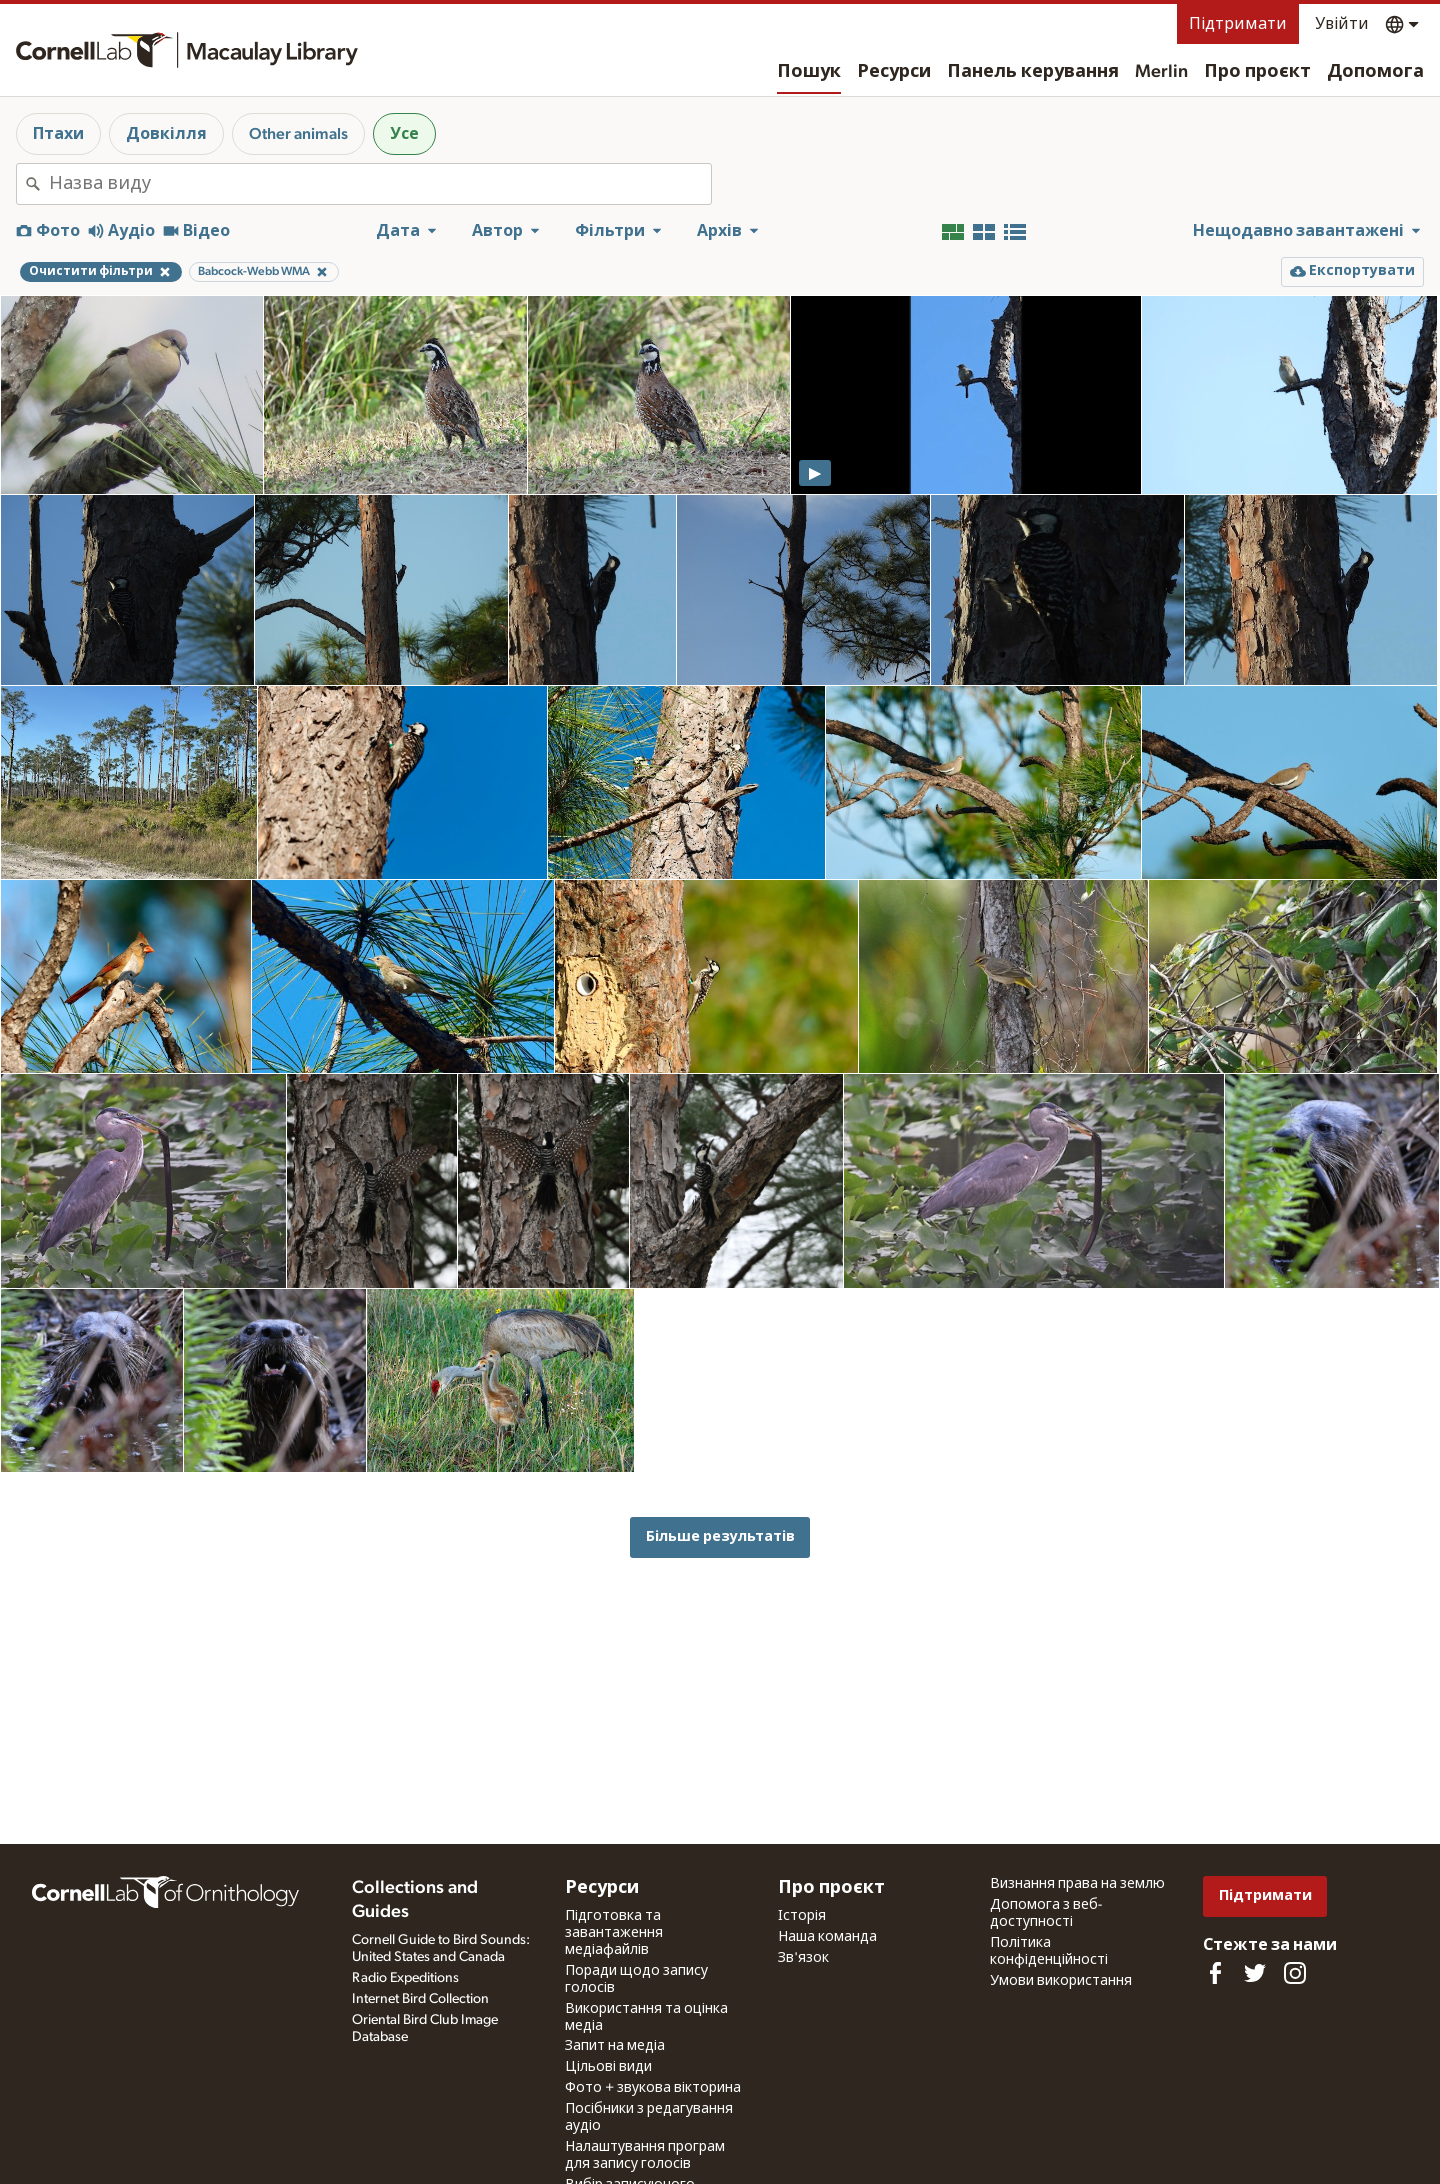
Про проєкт (1257, 72)
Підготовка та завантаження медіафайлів (614, 1933)
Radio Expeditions (405, 1978)
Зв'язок (803, 1958)
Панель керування (1033, 72)
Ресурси (894, 72)
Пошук (809, 72)
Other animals (298, 134)
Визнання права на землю (1077, 1884)
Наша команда (827, 1937)
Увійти (1342, 24)
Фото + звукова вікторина (653, 2088)
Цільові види (608, 2067)
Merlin (1161, 72)
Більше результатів (720, 1536)
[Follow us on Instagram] (1295, 1973)
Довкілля (166, 134)
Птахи (58, 134)
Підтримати (1238, 24)
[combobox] (380, 184)
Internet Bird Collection (420, 1999)
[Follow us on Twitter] (1255, 1973)
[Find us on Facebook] (1215, 1973)
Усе (404, 134)
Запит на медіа (615, 2046)
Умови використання (1061, 1981)
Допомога (1375, 72)
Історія (802, 1916)
